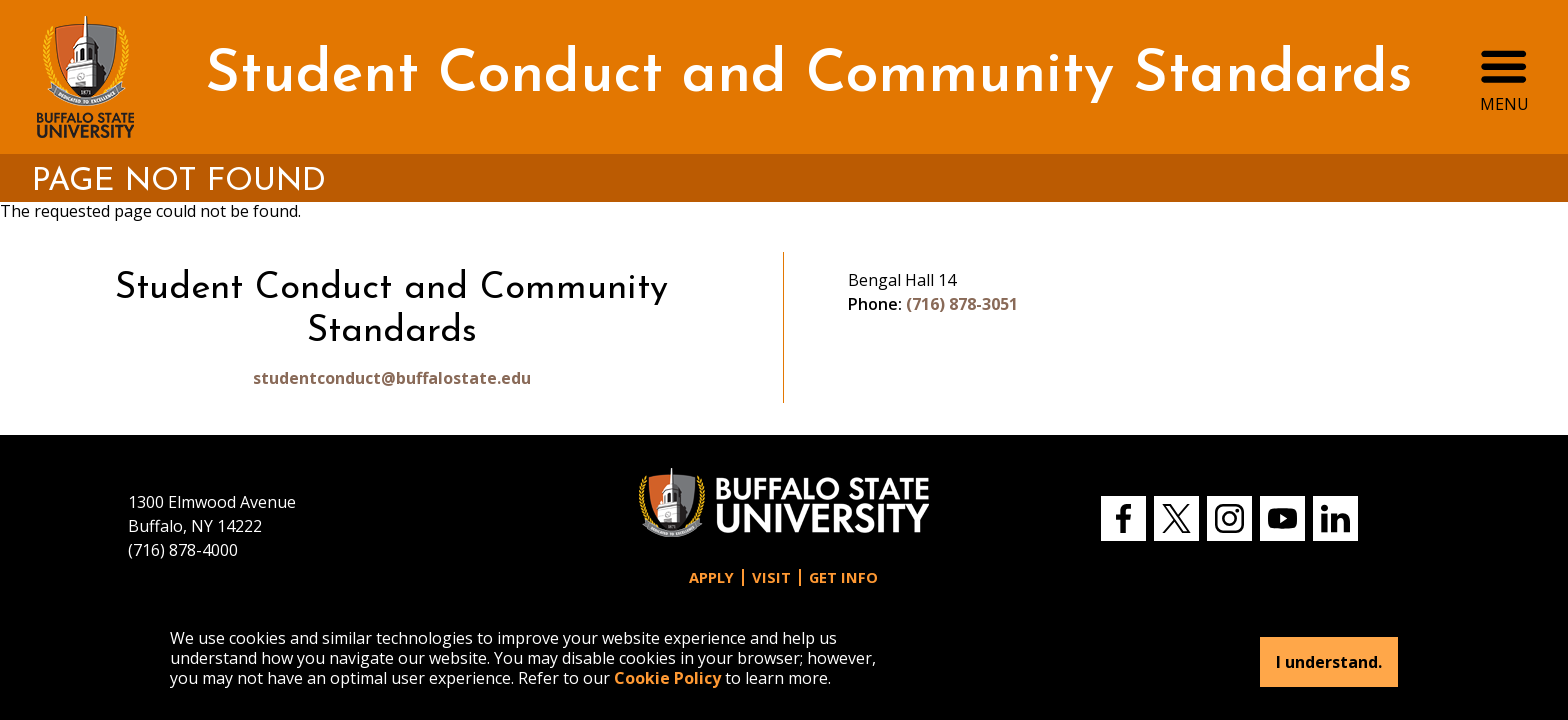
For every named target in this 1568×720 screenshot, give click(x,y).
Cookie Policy (667, 678)
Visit (771, 577)
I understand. (1329, 662)
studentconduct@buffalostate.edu (392, 378)
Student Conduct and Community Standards (808, 76)
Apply (711, 577)
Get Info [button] (843, 577)
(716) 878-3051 (962, 304)
